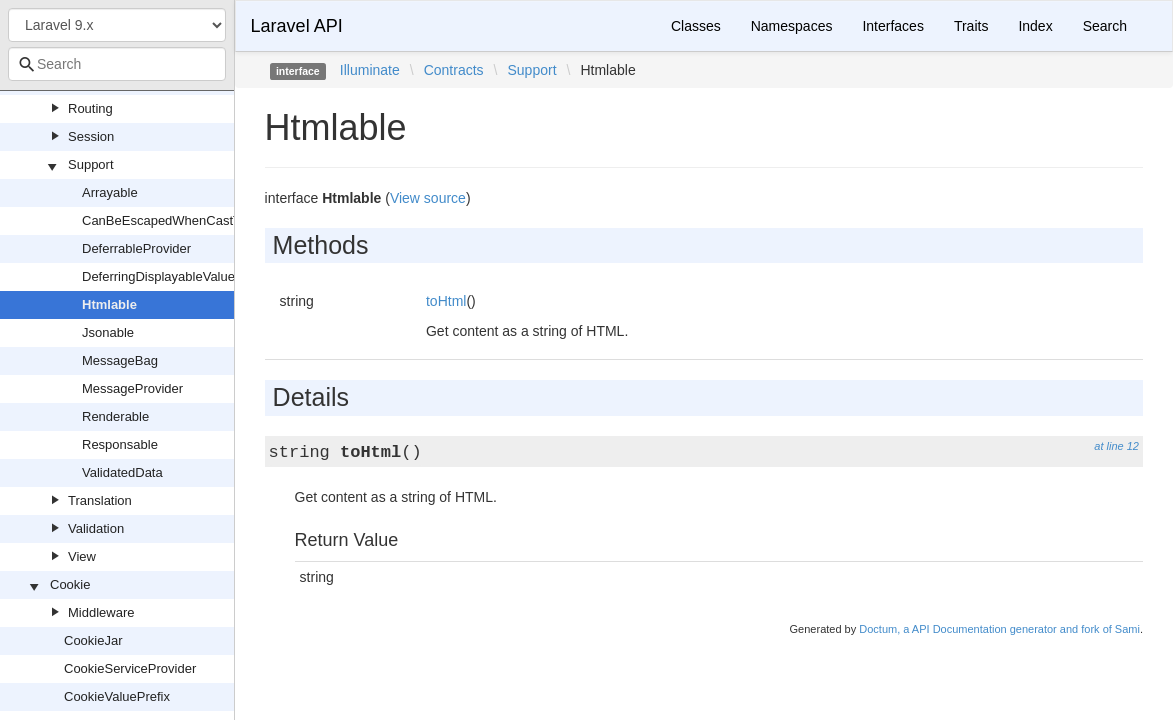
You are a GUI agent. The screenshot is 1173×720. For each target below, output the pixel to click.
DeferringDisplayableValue (158, 276)
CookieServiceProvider (130, 668)
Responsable (120, 444)
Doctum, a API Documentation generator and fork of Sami (999, 629)
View (82, 556)
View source (428, 198)
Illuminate (370, 70)
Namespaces (792, 26)
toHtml (446, 301)
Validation (96, 528)
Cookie (70, 584)
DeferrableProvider (136, 248)
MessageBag (120, 360)
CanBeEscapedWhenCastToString (181, 220)
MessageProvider (132, 388)
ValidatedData (122, 472)
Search (1105, 26)
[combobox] (117, 64)
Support (91, 164)
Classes (696, 26)
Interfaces (892, 26)
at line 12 (1116, 446)
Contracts (454, 70)
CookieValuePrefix (117, 696)
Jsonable (108, 332)
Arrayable (110, 192)
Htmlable (109, 304)
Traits (971, 26)
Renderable (115, 416)
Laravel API (297, 26)
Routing (90, 108)
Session (91, 136)
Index (1035, 26)
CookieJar (93, 640)
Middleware (101, 612)
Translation (100, 500)
